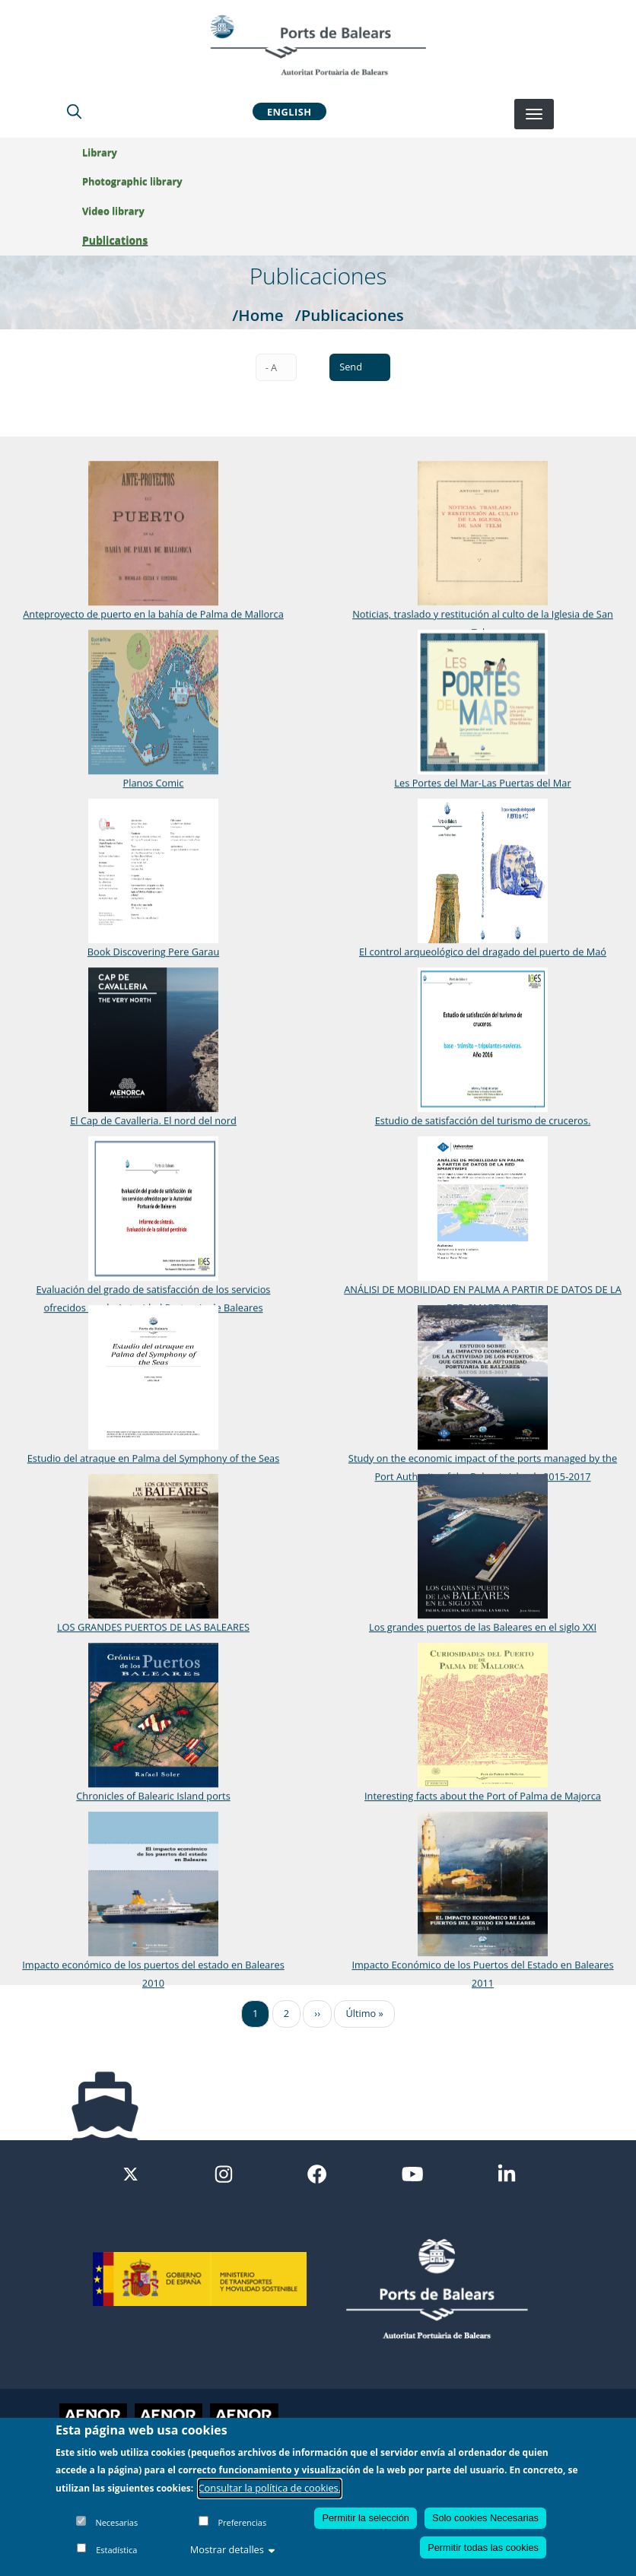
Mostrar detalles (232, 2549)
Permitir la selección (365, 2518)
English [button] (289, 111)
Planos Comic (153, 782)
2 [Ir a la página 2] (286, 2013)
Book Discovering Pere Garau (153, 951)
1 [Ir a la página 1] (255, 2013)
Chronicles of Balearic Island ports (153, 1795)
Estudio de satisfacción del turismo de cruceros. (477, 1119)
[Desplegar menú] (534, 114)
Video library (113, 211)
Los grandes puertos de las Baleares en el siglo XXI (476, 1626)
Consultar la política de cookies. (270, 2488)
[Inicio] (318, 44)
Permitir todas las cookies (483, 2547)
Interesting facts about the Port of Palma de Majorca (476, 1795)
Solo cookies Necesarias (485, 2518)
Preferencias (242, 2522)
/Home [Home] (257, 315)
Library (99, 152)
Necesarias (116, 2522)
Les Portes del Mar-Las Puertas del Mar (476, 782)
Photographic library (132, 181)
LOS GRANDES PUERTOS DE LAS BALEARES (153, 1626)
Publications (115, 240)
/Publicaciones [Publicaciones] (349, 315)
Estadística (116, 2549)
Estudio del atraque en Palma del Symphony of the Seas (153, 1457)
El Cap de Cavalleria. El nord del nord (153, 1119)
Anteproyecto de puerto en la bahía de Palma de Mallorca (153, 614)
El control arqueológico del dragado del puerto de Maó (476, 951)
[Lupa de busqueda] (74, 111)
